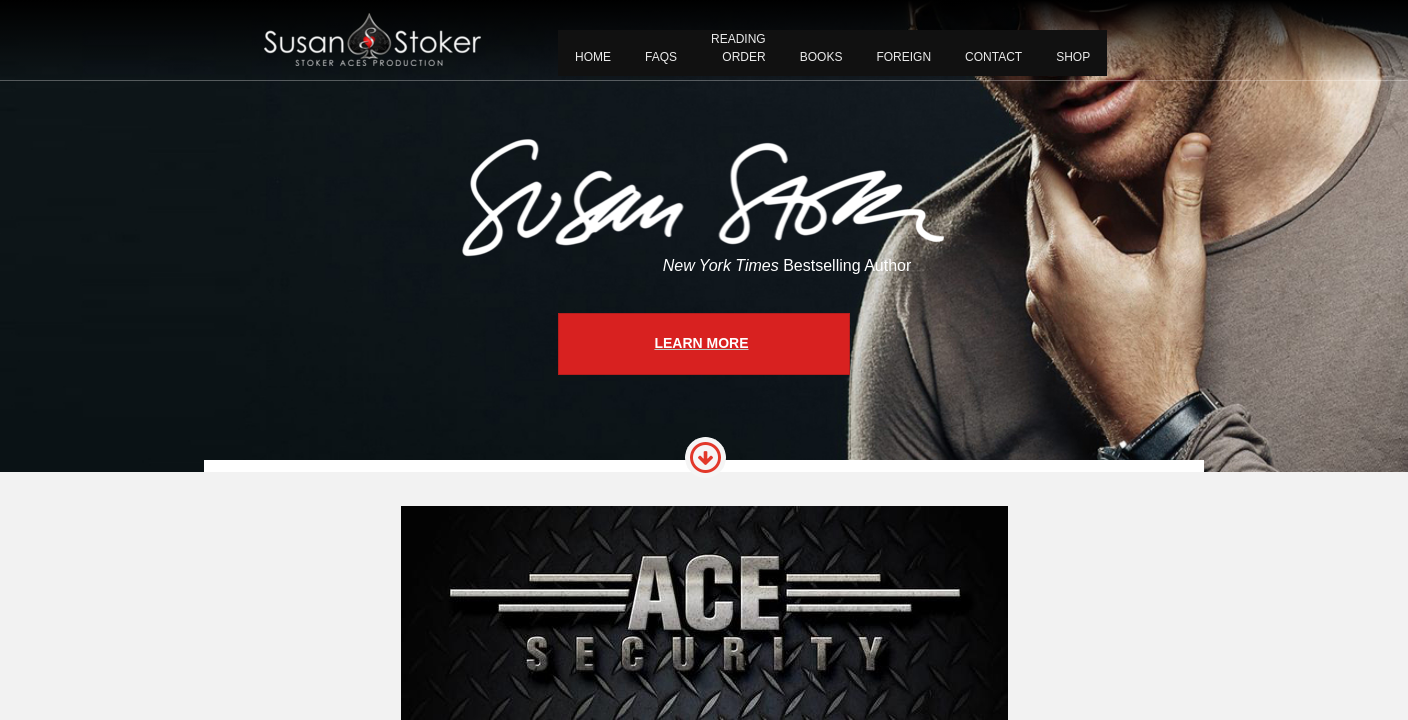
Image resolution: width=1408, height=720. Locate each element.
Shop (1073, 57)
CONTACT (993, 57)
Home (593, 57)
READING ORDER (738, 48)
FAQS (661, 57)
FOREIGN (903, 57)
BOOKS (821, 57)
